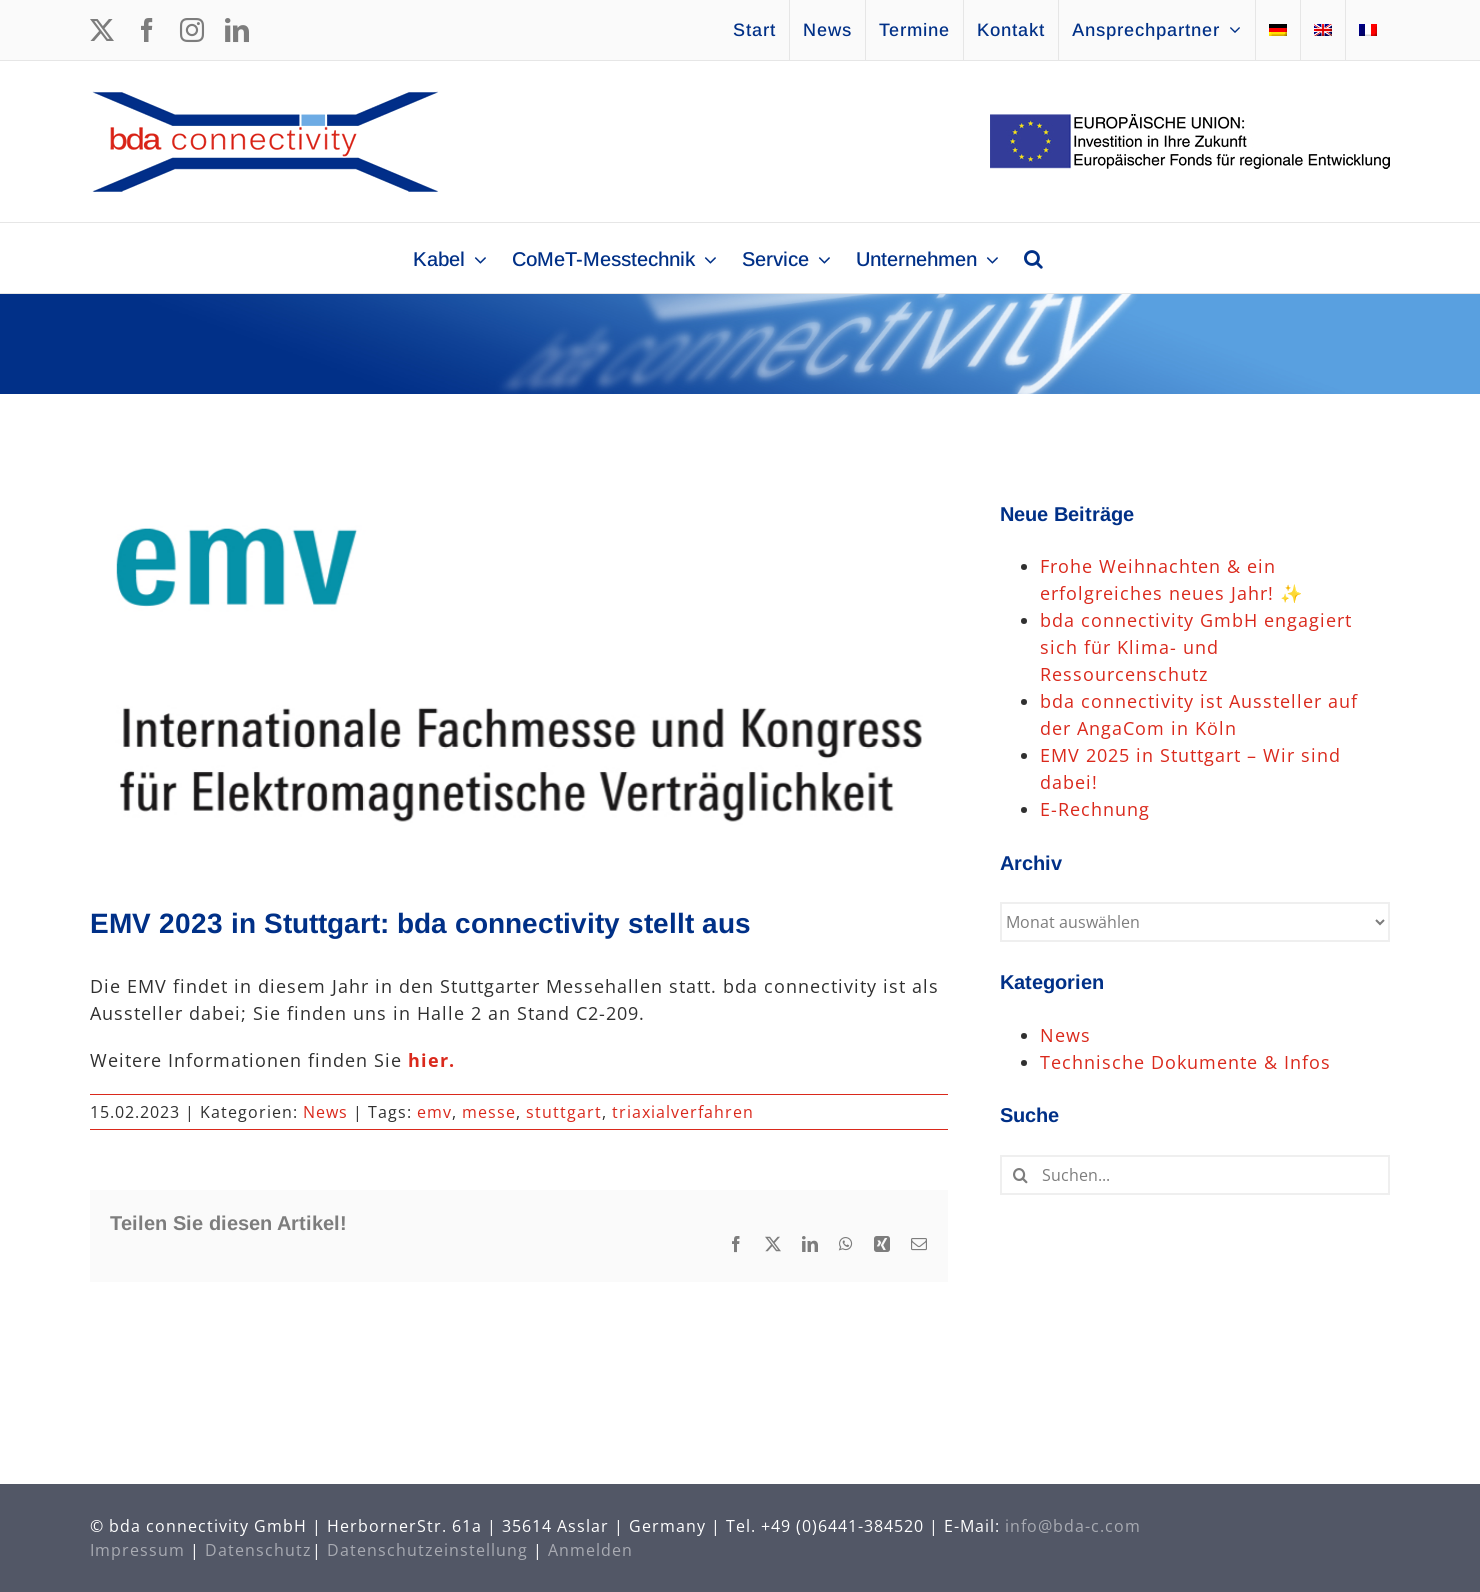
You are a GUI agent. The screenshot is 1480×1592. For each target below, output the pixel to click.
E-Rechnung (1095, 809)
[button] (1033, 258)
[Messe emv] (519, 675)
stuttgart (564, 1112)
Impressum (137, 1550)
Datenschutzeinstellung (427, 1550)
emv (434, 1112)
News (325, 1112)
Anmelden (590, 1550)
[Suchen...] (1195, 1175)
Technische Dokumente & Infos (1185, 1062)
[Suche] (1020, 1175)
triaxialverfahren (683, 1112)
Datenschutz (258, 1550)
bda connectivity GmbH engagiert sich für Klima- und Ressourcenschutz (1196, 647)
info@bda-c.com (1073, 1526)
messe (489, 1112)
